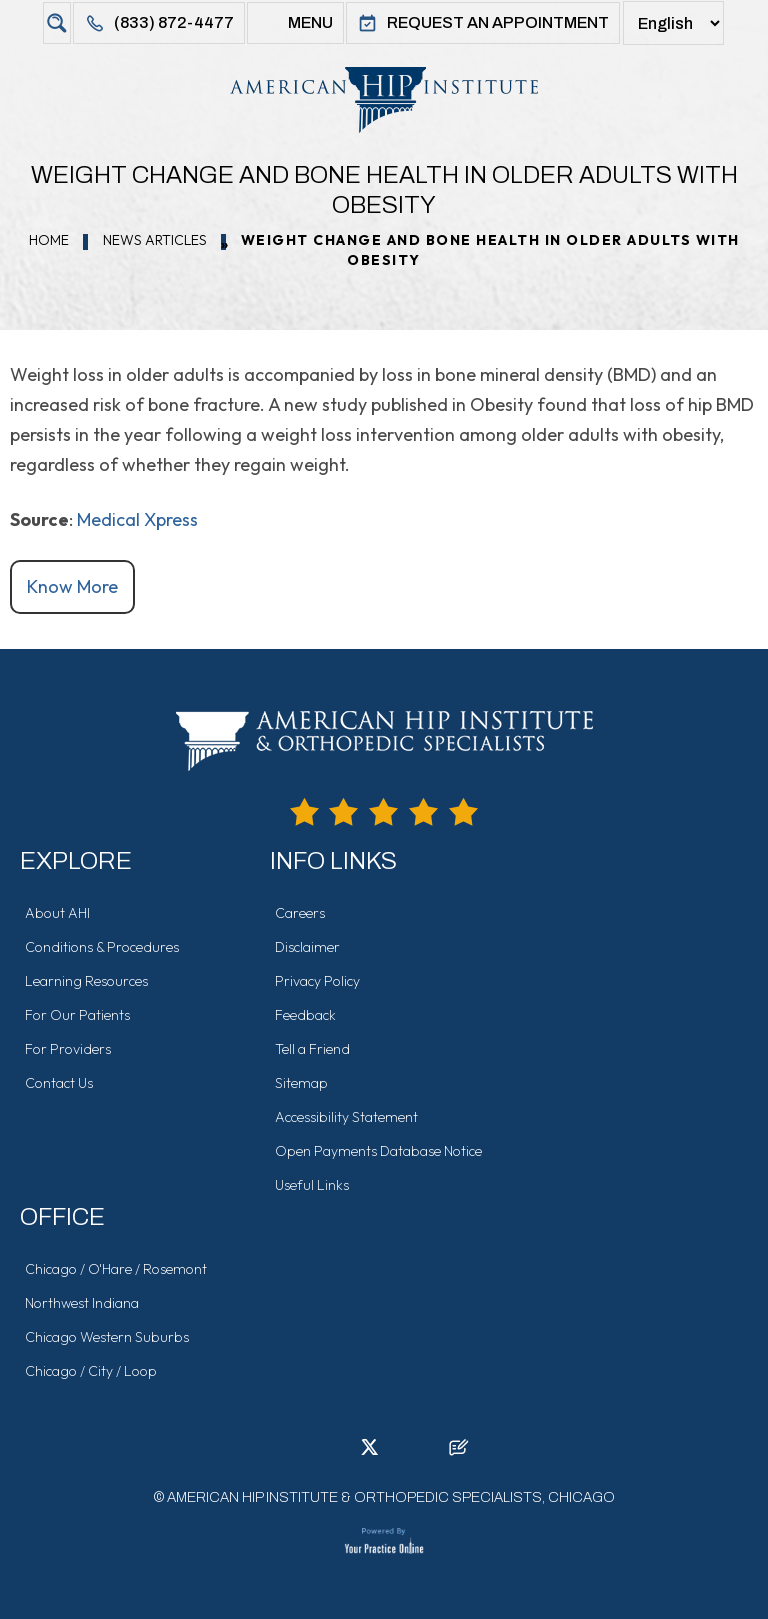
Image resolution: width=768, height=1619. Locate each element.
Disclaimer (307, 947)
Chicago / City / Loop (91, 1371)
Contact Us (59, 1083)
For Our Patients (77, 1015)
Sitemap (301, 1083)
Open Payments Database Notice (378, 1151)
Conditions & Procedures (102, 947)
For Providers (68, 1049)
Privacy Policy (317, 981)
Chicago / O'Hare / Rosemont (116, 1269)
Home (49, 240)
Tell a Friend (312, 1049)
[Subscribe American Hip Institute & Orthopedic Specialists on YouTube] (429, 1453)
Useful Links (312, 1185)
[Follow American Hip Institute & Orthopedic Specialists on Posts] (459, 1453)
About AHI (57, 913)
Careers (300, 913)
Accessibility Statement (346, 1117)
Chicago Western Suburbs (107, 1337)
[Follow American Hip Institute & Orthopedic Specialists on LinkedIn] (339, 1453)
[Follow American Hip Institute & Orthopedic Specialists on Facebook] (309, 1453)
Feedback (305, 1015)
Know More (72, 586)
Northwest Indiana (82, 1303)
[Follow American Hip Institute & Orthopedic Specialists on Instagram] (399, 1453)
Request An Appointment (483, 23)
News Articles (155, 240)
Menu (295, 23)
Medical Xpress (137, 519)
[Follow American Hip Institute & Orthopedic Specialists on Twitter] (369, 1453)
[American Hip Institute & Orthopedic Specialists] (384, 99)
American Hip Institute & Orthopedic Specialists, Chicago (391, 1497)
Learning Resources (86, 981)
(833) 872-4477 (159, 23)
